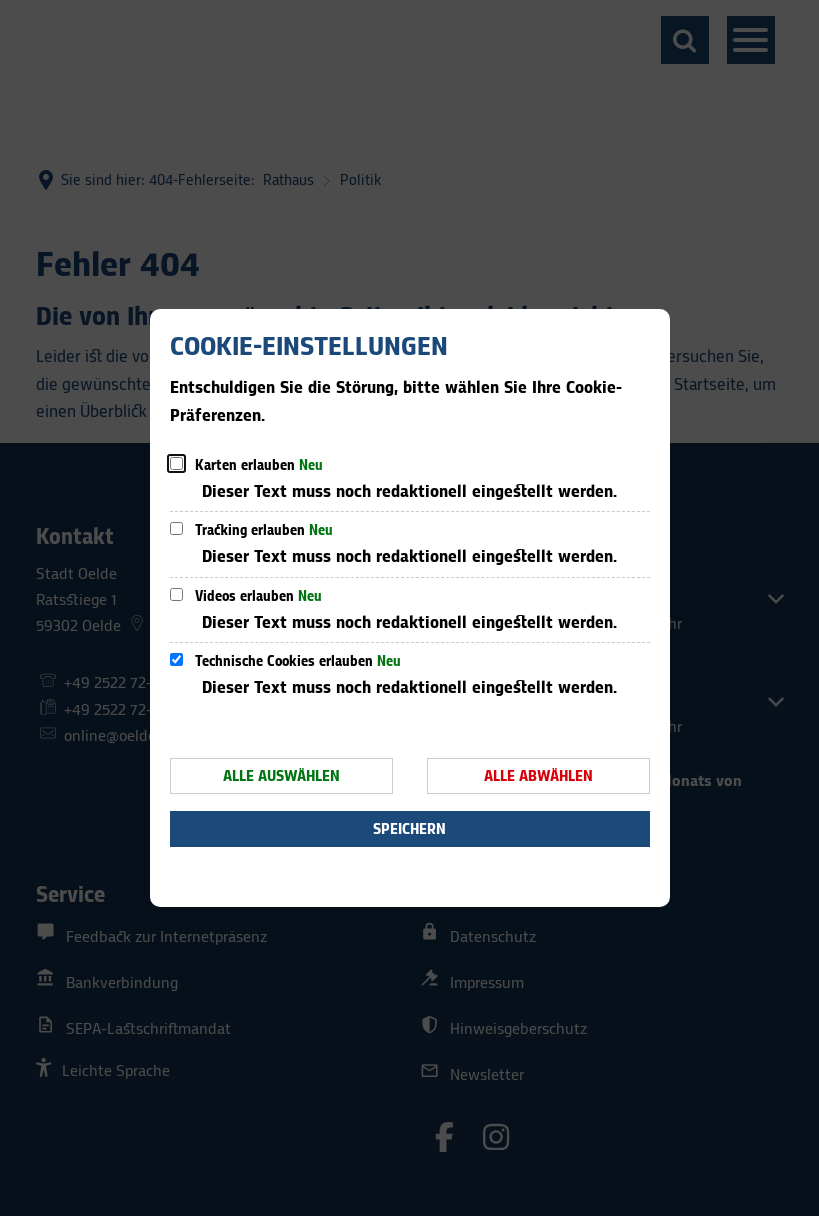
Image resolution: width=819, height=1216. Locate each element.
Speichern (409, 829)
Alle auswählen (281, 776)
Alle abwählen (538, 776)
